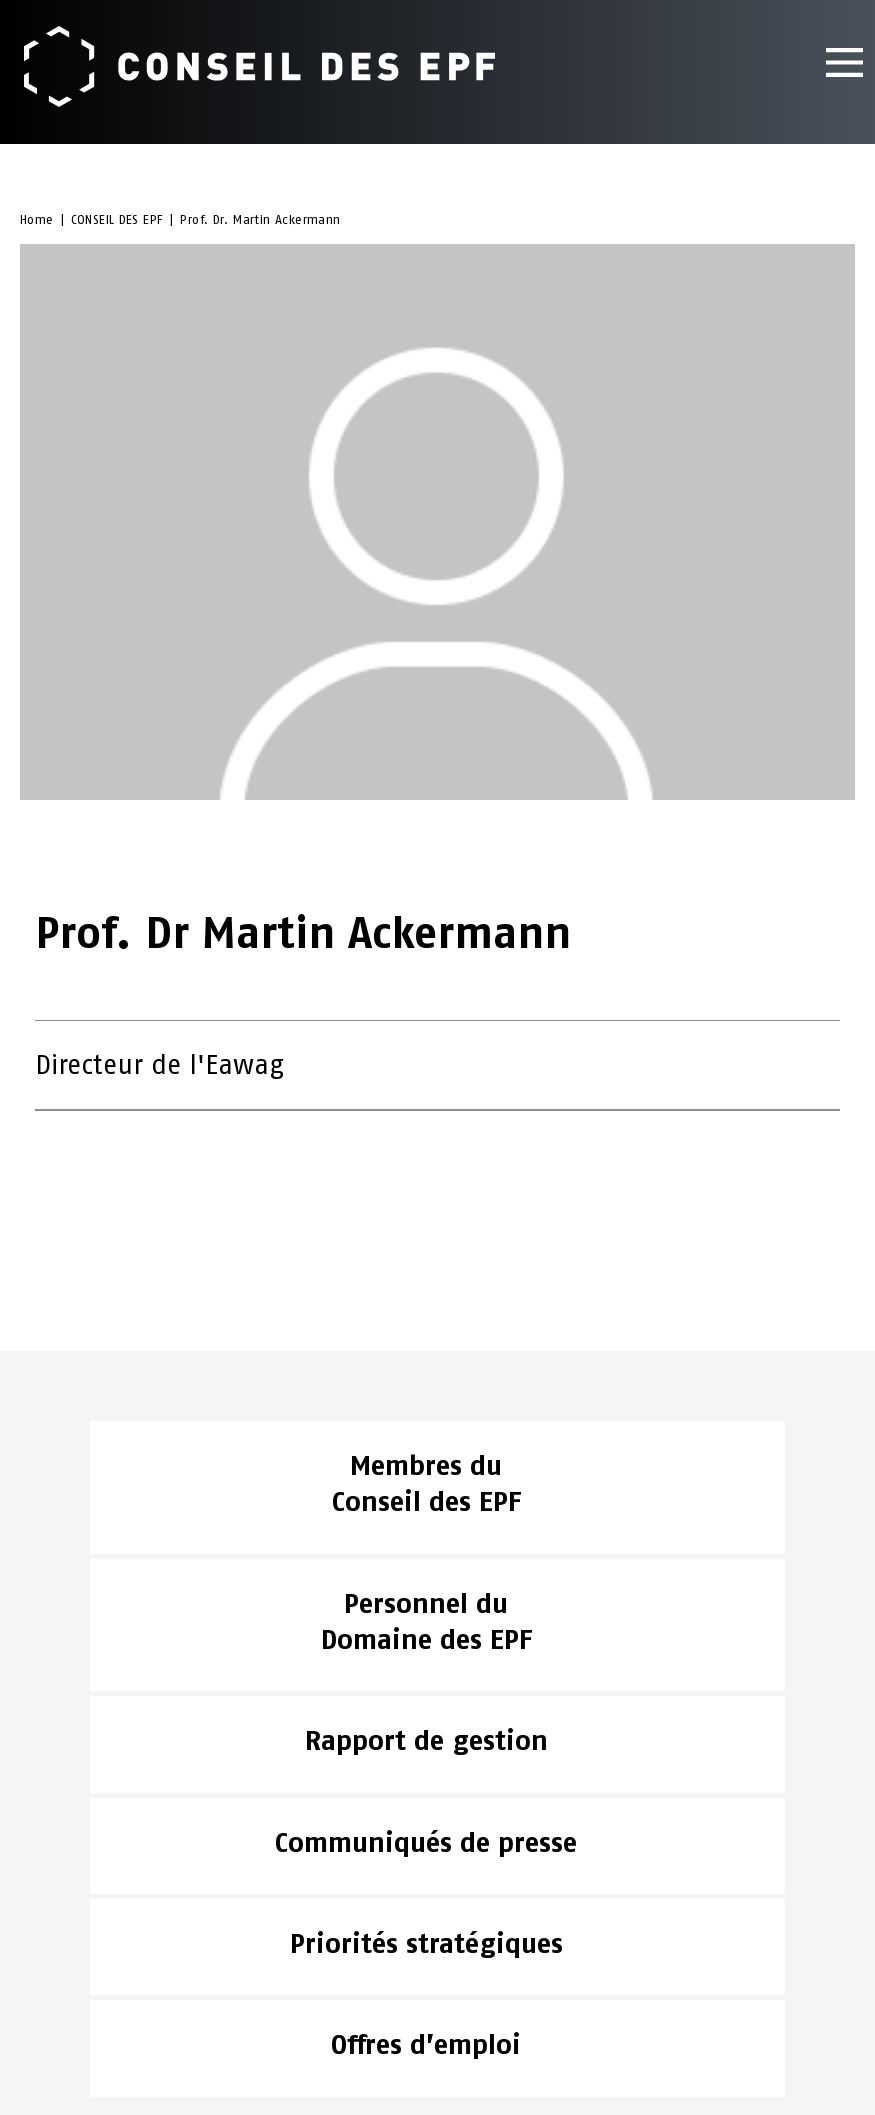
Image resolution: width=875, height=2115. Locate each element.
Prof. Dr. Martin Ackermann (260, 223)
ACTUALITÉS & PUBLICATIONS (118, 1906)
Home (37, 223)
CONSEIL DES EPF (117, 223)
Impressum (60, 1984)
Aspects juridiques (91, 1958)
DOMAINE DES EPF (81, 1932)
